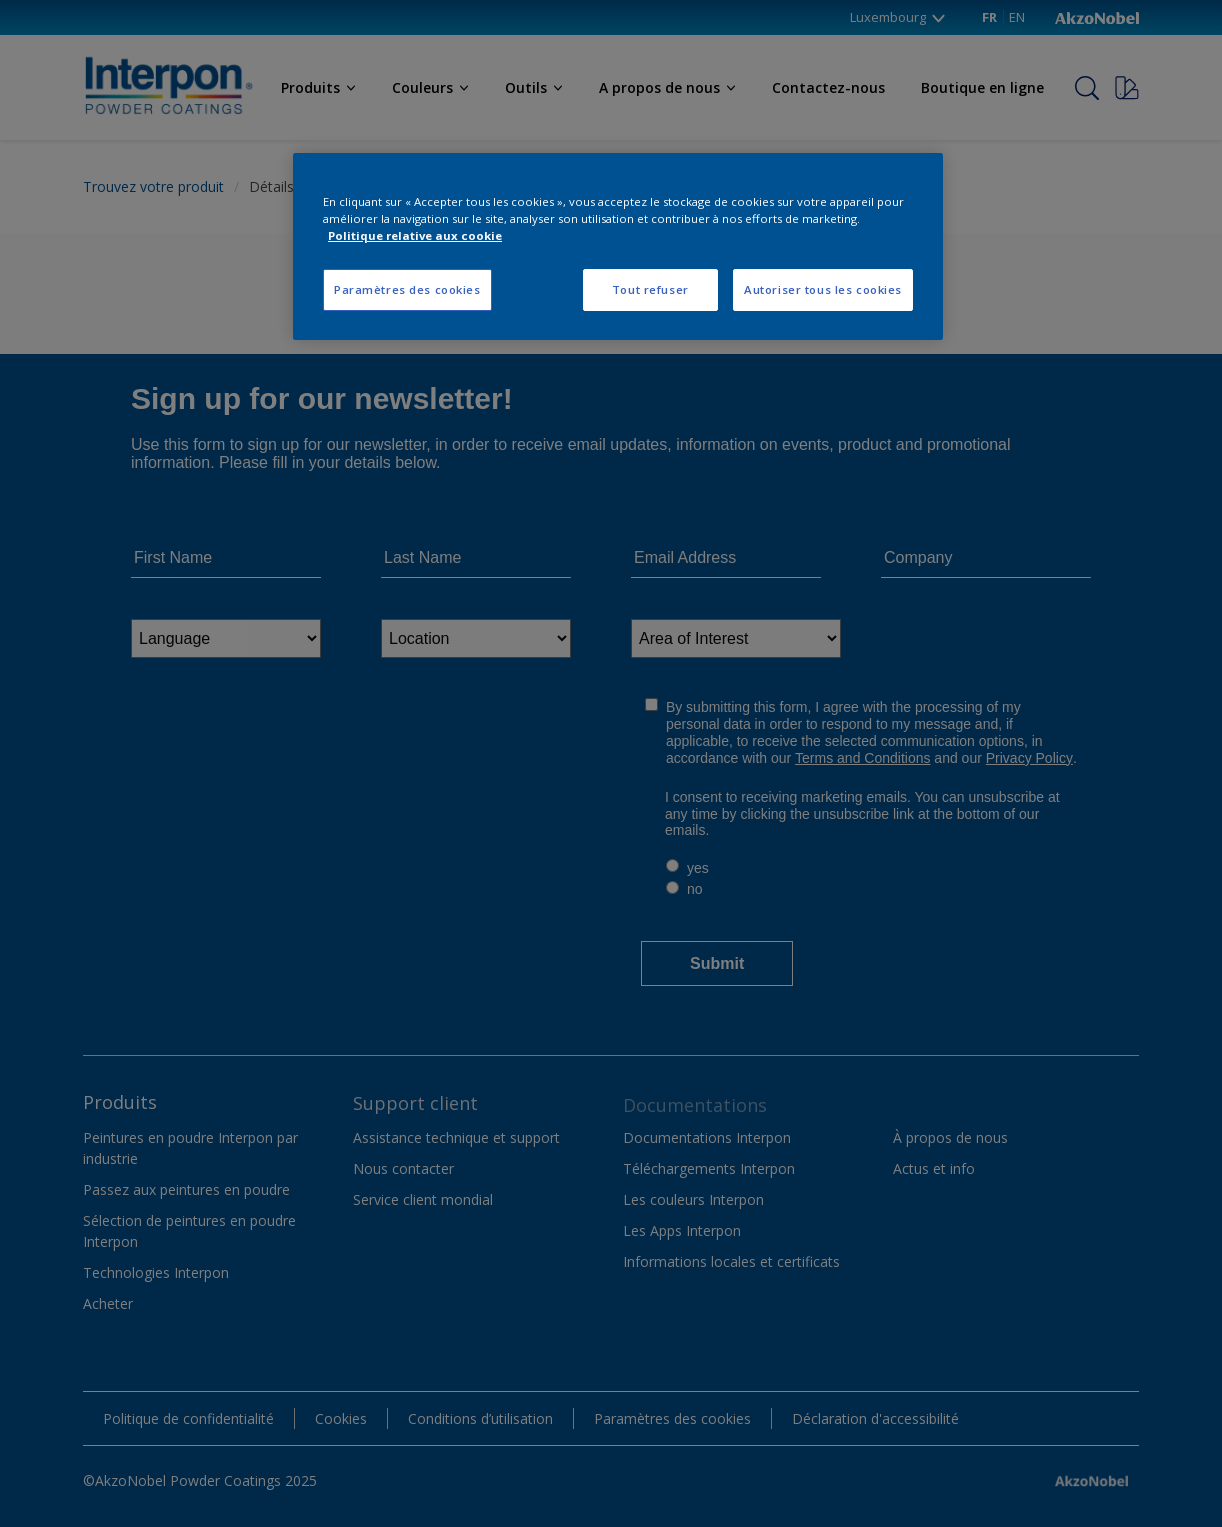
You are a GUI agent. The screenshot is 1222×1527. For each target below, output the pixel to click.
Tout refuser (650, 289)
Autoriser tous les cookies (823, 289)
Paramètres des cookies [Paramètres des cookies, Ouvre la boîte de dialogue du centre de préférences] (407, 289)
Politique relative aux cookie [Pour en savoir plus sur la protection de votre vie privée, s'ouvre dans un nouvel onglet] (415, 235)
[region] (618, 246)
